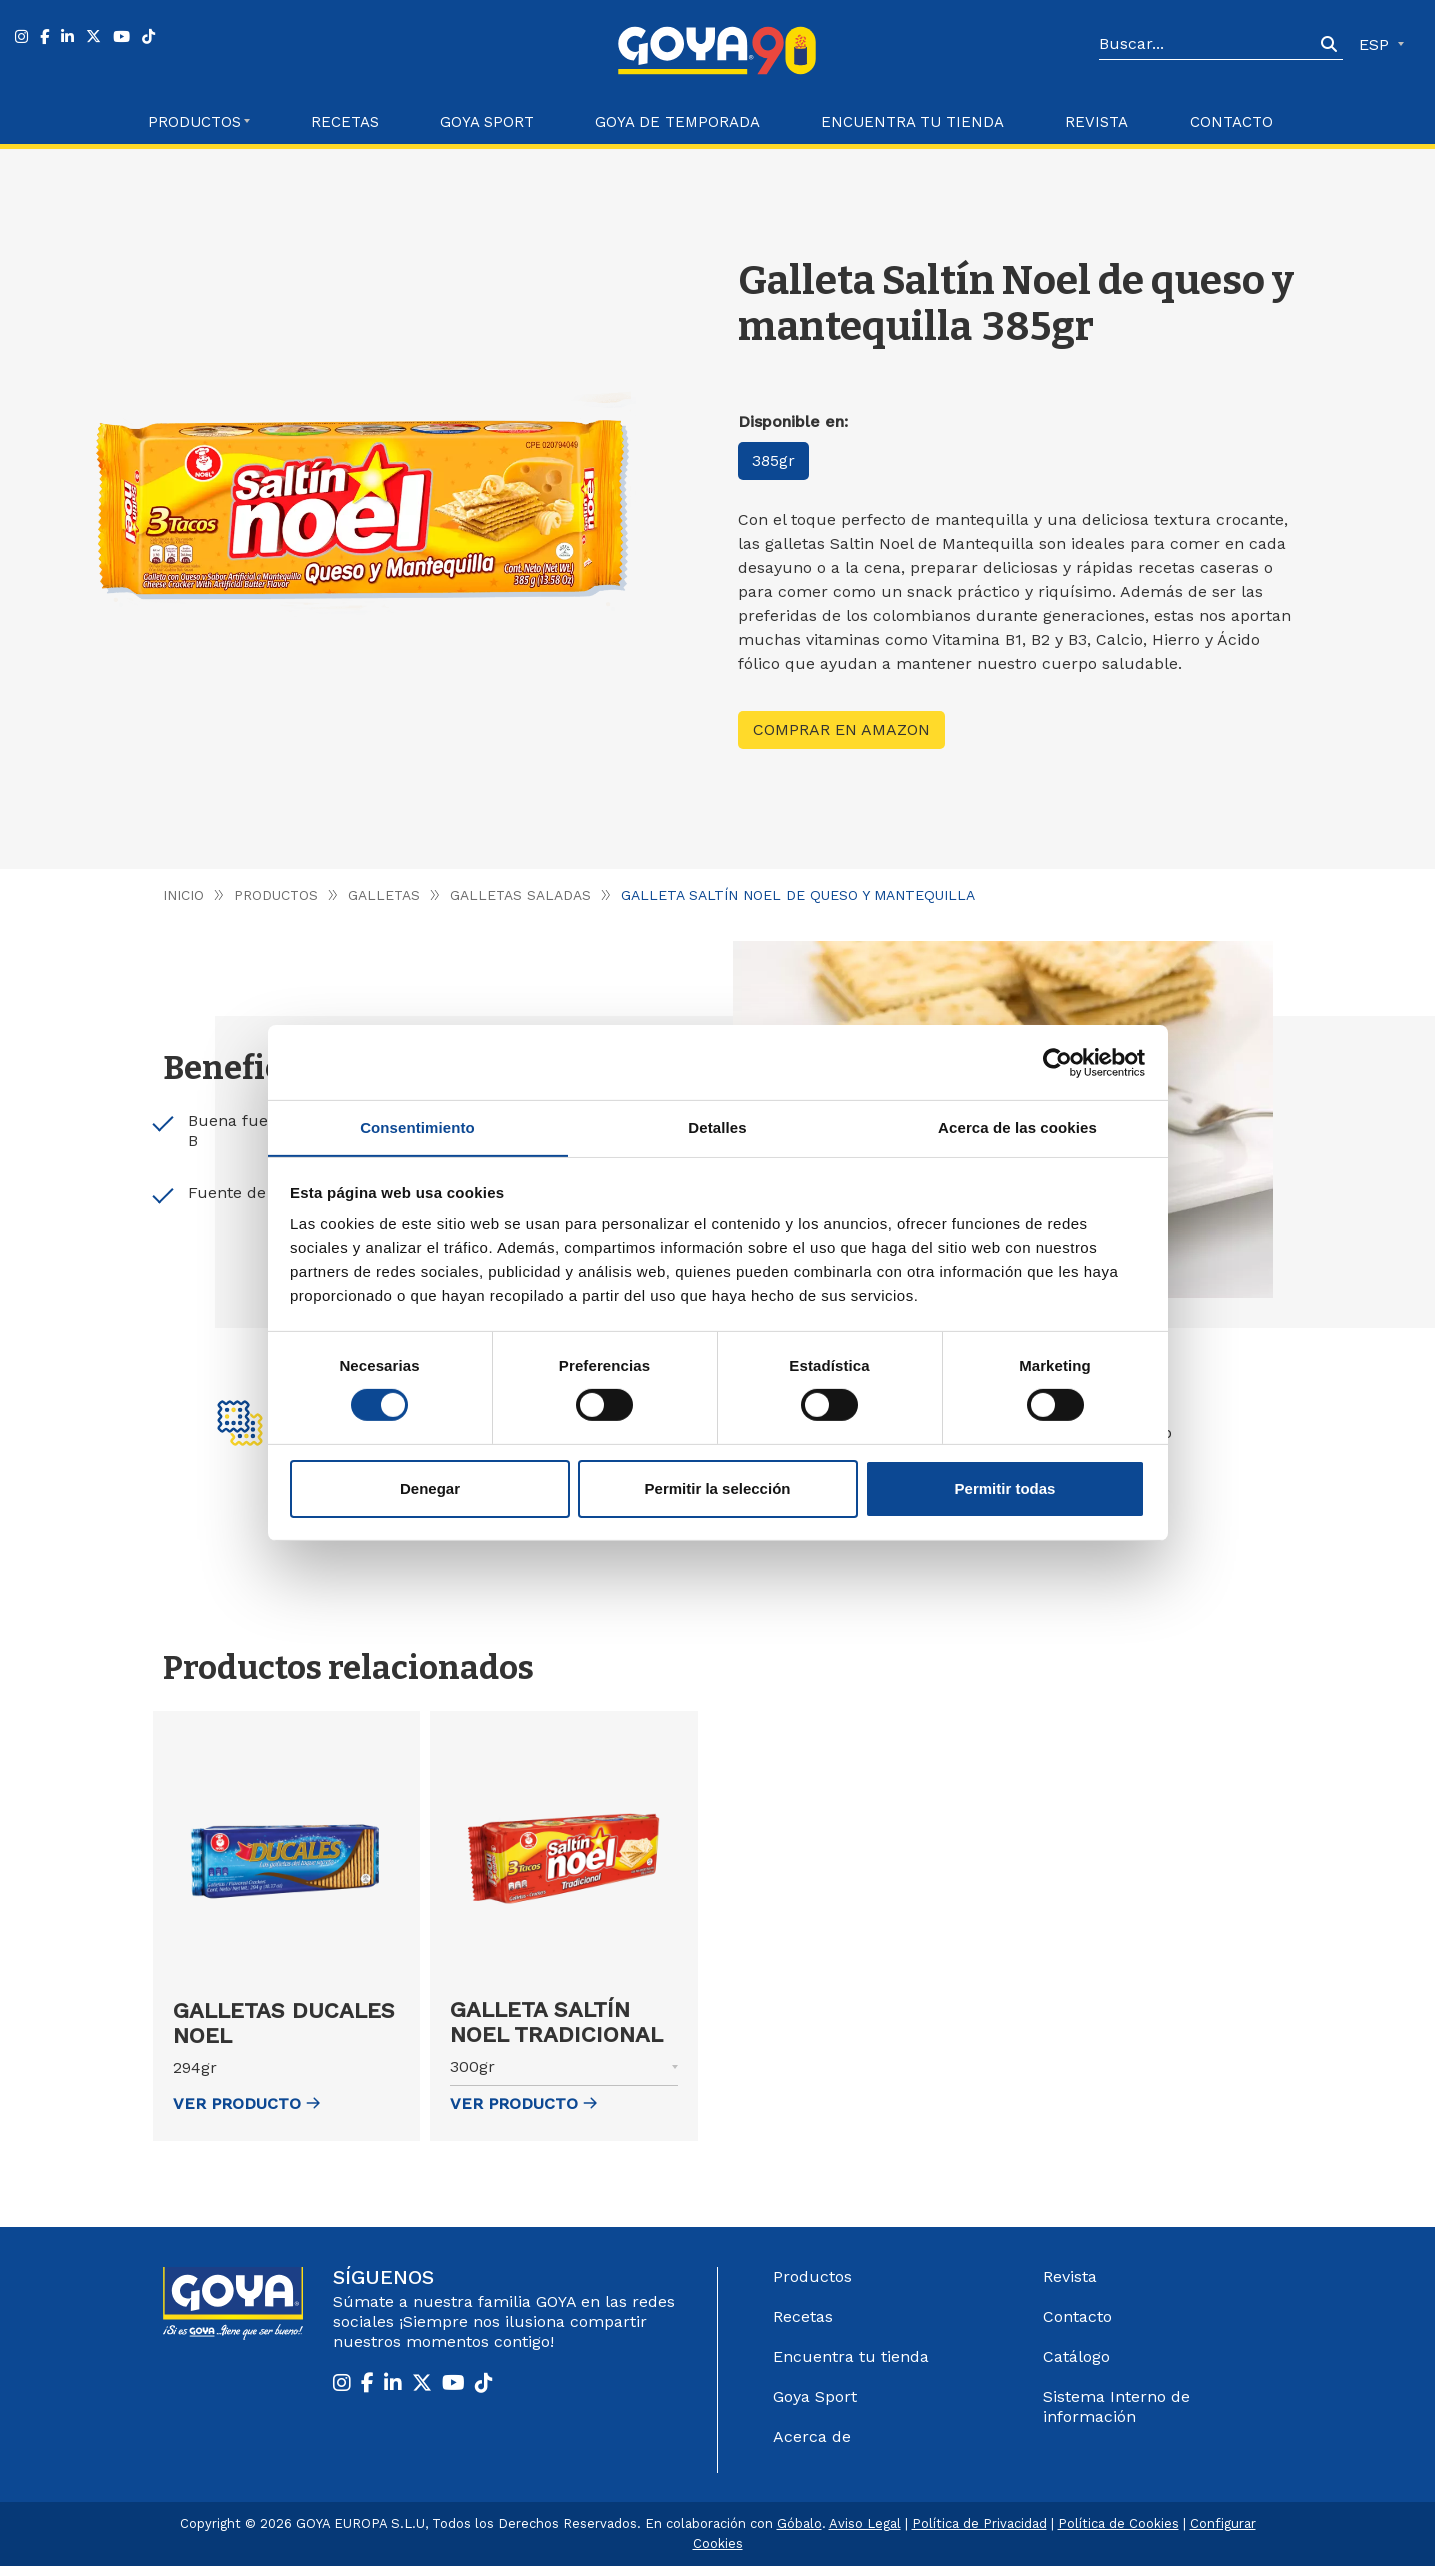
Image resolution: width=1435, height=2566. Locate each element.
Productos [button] (194, 122)
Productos (276, 895)
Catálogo (1076, 2356)
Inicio (183, 895)
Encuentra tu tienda (851, 2356)
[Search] (1207, 45)
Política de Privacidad (979, 2523)
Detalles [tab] (717, 1126)
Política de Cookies (1118, 2523)
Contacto (1231, 122)
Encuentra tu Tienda (912, 122)
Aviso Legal (865, 2523)
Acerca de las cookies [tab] (1017, 1126)
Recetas (345, 122)
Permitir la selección (718, 1488)
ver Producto (246, 2103)
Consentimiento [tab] (417, 1126)
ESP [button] (1376, 44)
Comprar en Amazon (841, 729)
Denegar (430, 1488)
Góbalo (799, 2523)
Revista (1096, 122)
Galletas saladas (523, 895)
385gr (774, 461)
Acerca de (812, 2436)
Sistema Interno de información (1116, 2406)
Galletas (385, 895)
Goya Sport (487, 122)
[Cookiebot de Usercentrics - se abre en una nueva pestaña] (1057, 1062)
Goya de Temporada (677, 122)
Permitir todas (1005, 1488)
